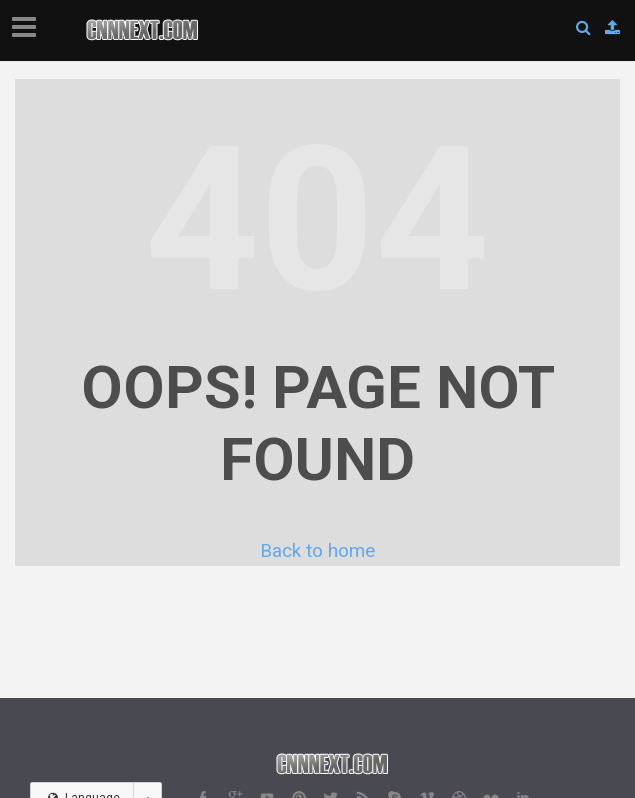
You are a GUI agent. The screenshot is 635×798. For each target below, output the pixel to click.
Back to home (317, 550)
